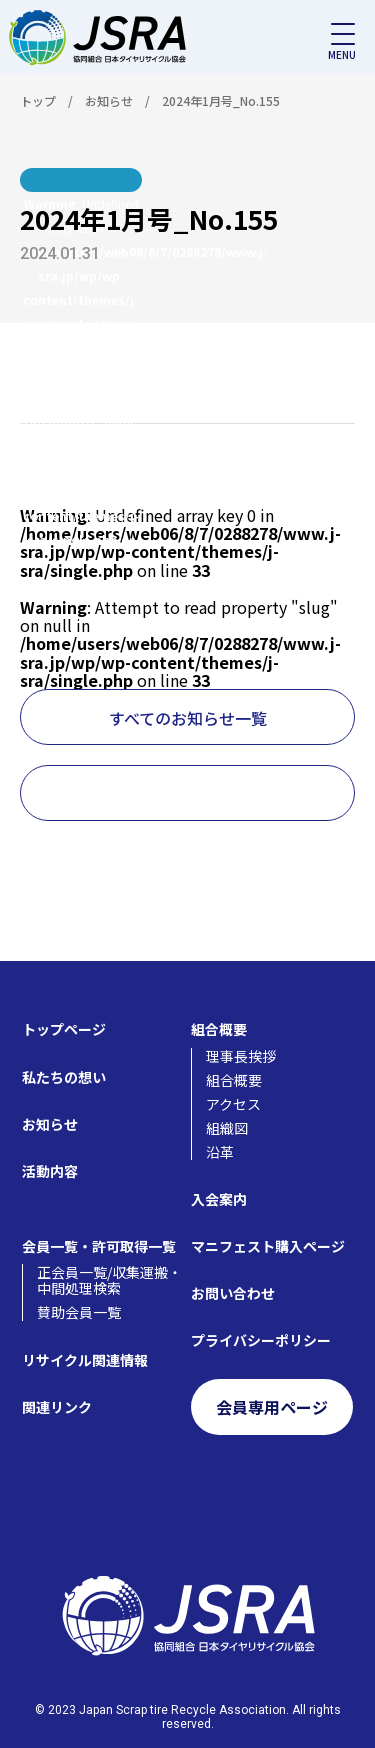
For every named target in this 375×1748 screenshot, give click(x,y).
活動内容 (50, 1171)
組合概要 (219, 1029)
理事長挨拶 (241, 1056)
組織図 (227, 1128)
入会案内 (219, 1199)
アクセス (233, 1104)
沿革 (220, 1152)
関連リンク (57, 1407)
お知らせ (109, 100)
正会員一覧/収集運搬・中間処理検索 (109, 1280)
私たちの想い (64, 1077)
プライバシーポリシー (261, 1340)
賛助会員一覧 (79, 1312)
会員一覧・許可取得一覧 (99, 1246)
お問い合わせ (233, 1293)
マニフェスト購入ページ (268, 1246)
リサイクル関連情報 (85, 1360)
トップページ (64, 1029)
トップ (38, 100)
